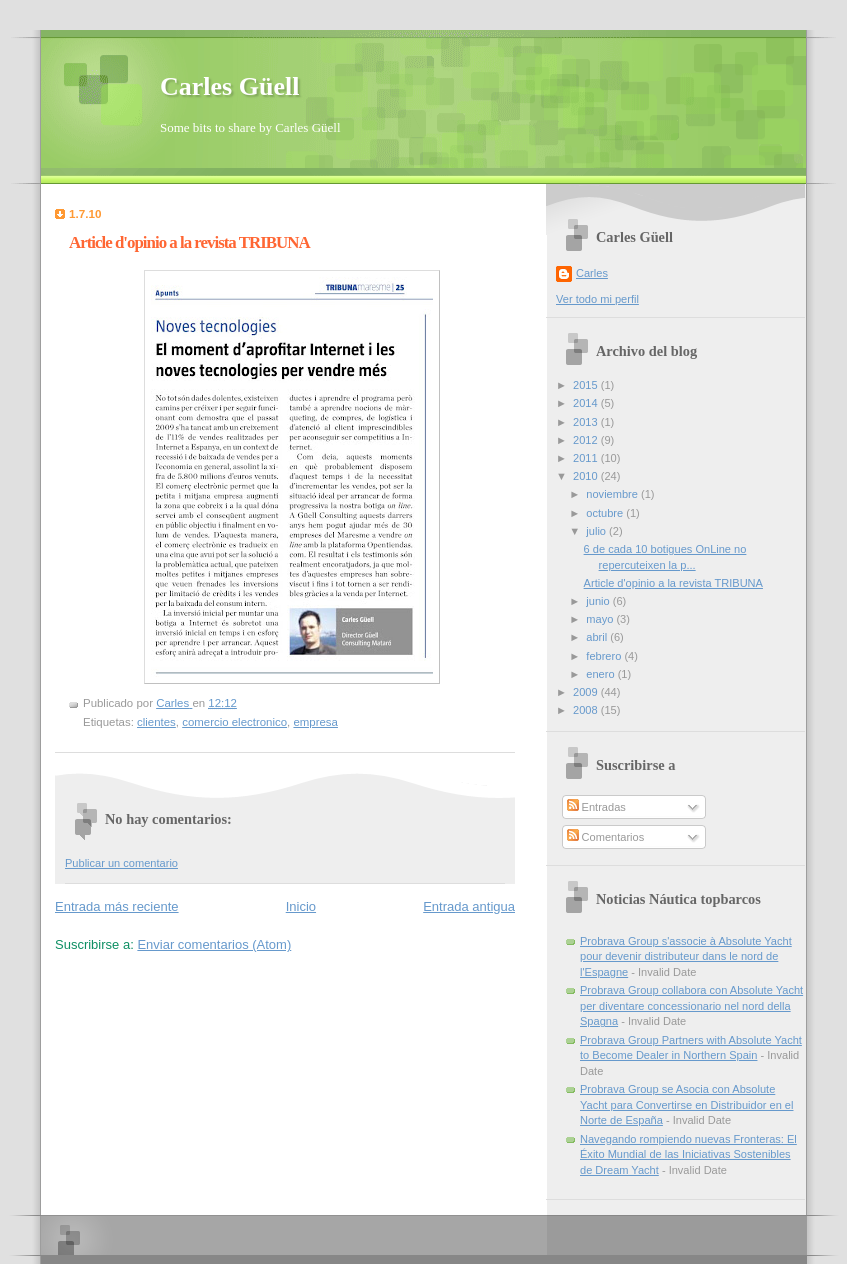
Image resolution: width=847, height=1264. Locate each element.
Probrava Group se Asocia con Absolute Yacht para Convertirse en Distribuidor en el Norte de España (686, 1104)
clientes (156, 722)
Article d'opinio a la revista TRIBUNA (673, 583)
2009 (587, 692)
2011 (587, 458)
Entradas (596, 807)
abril (598, 637)
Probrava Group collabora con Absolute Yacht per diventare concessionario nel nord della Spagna (691, 1005)
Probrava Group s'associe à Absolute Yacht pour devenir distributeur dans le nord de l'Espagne (686, 956)
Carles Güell (229, 86)
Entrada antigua (469, 906)
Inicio (301, 906)
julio (597, 531)
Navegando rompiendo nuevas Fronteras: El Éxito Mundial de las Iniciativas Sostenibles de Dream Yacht (688, 1154)
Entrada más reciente (117, 906)
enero (601, 674)
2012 (587, 440)
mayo (601, 619)
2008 (587, 710)
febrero (605, 656)
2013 (587, 422)
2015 (587, 385)
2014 (587, 403)
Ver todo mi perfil (597, 299)
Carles (592, 273)
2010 (587, 476)
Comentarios (606, 837)
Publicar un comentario (121, 863)
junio (599, 601)
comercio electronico (234, 722)
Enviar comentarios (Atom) (214, 944)
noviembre (613, 494)
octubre (606, 513)
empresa (315, 722)
